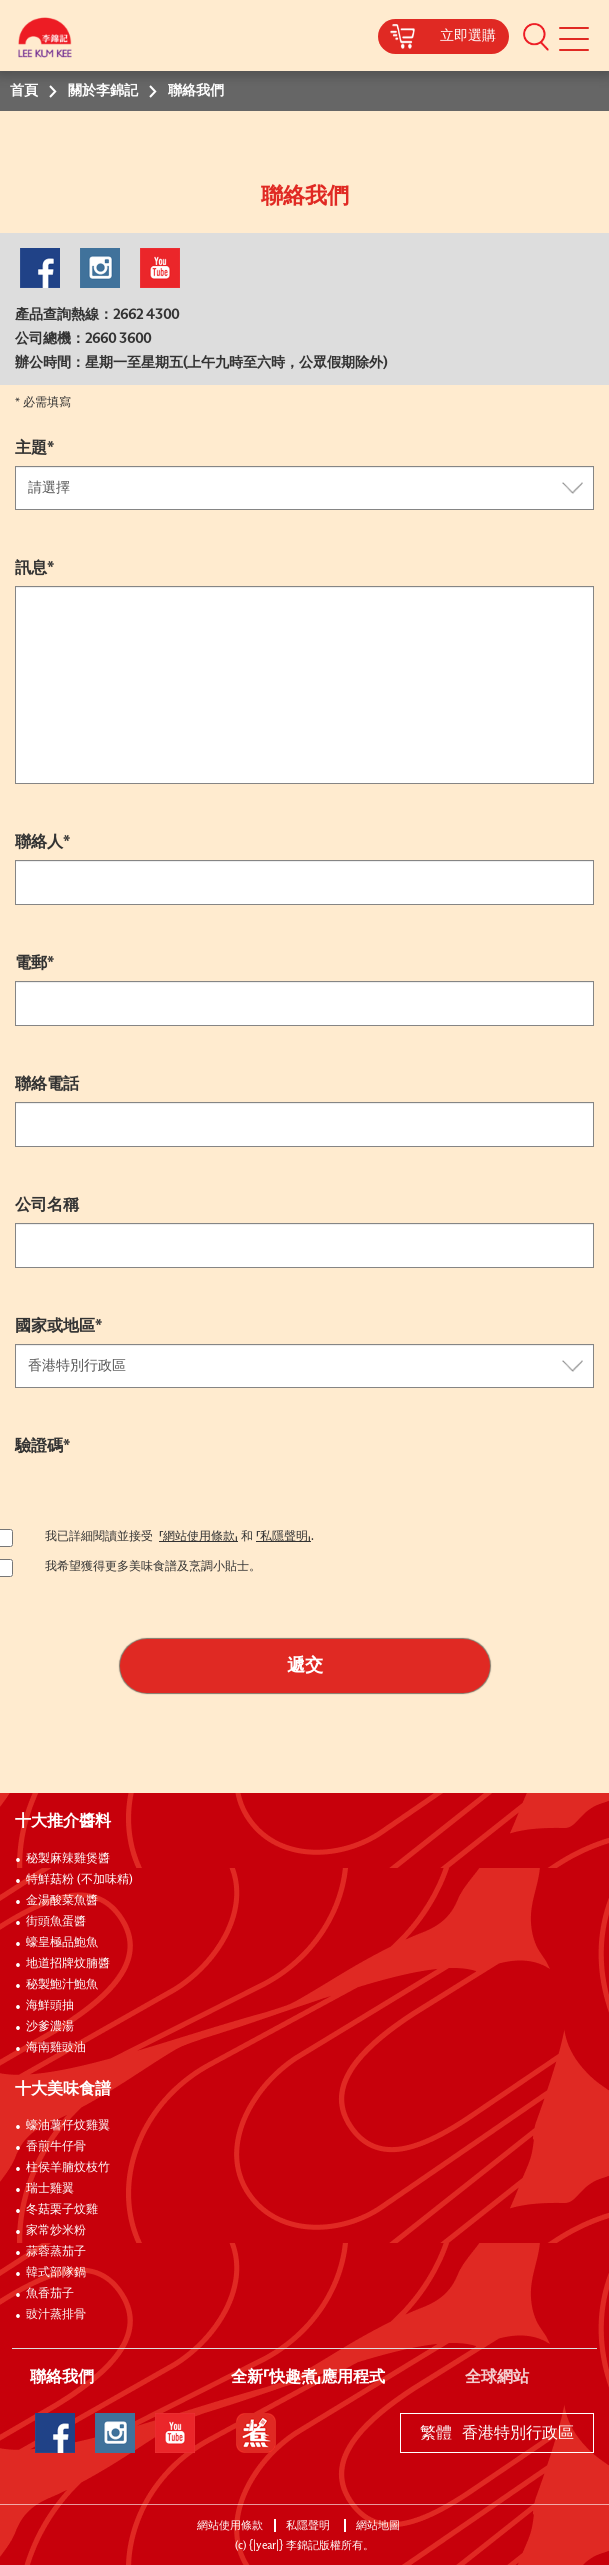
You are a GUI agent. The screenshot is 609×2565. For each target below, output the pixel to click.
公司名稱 (47, 1205)
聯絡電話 (47, 1084)
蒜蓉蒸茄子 (56, 2252)
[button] (536, 36)
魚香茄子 (50, 2294)
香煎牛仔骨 (56, 2147)
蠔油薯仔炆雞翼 (68, 2126)
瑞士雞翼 (50, 2189)
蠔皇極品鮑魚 (62, 1943)
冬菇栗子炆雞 (62, 2210)
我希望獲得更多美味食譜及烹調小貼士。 (153, 1567)
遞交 (305, 1666)
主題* (34, 448)
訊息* (34, 568)
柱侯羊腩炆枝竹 (68, 2168)
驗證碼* (42, 1446)
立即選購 (468, 36)
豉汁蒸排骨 (56, 2315)
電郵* (34, 963)
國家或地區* (58, 1326)
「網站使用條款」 (198, 1537)
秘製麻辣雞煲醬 (68, 1859)
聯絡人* (42, 842)
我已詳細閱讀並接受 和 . (179, 1537)
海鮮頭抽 (50, 2006)
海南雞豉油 (56, 2048)
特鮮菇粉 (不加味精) (79, 1880)
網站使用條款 (230, 2525)
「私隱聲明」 (283, 1537)
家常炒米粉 (56, 2231)
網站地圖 (379, 2525)
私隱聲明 (309, 2525)
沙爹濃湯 (50, 2027)
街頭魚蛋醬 (56, 1922)
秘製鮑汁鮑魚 (62, 1985)
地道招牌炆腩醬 (68, 1964)
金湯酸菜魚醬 (62, 1901)
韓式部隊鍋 (56, 2273)
